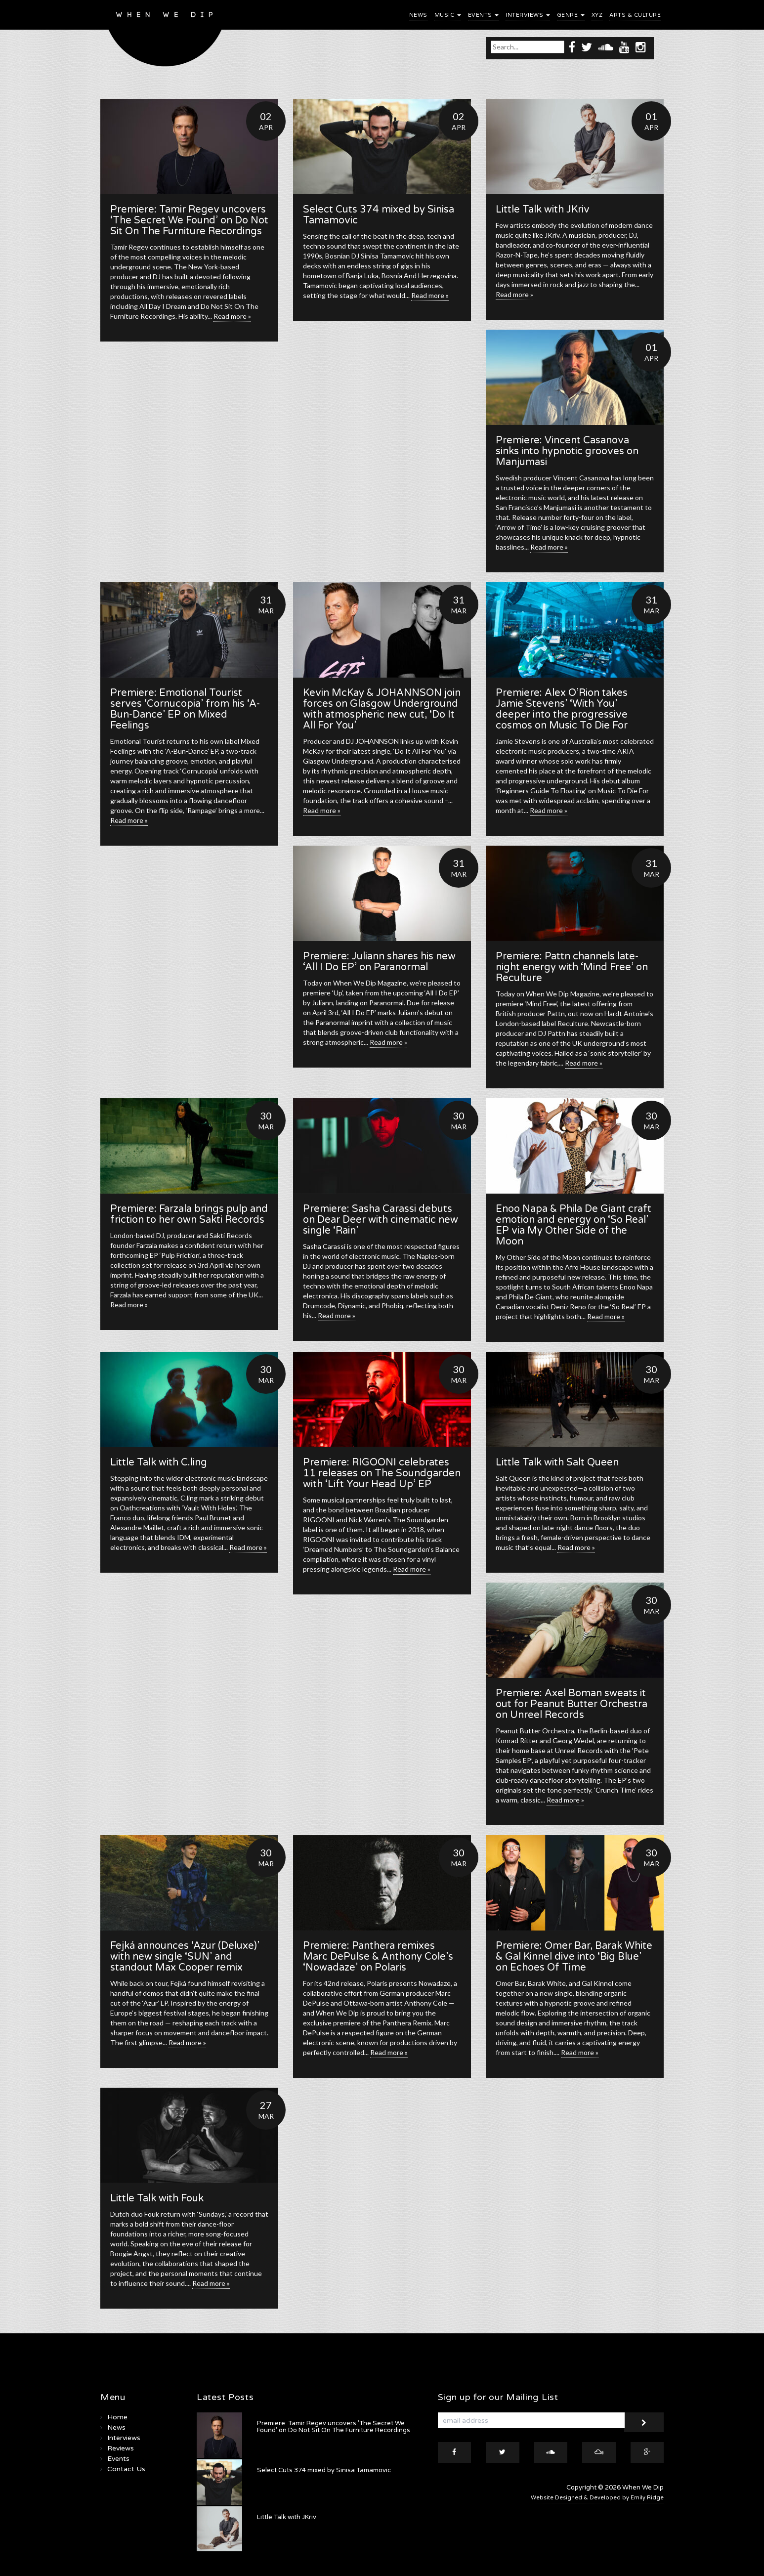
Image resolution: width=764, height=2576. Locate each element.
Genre (571, 15)
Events (483, 15)
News (418, 15)
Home (117, 2417)
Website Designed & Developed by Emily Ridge (597, 2497)
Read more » (232, 316)
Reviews (120, 2448)
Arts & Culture (635, 15)
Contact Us (126, 2469)
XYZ (597, 15)
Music (447, 15)
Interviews (528, 15)
